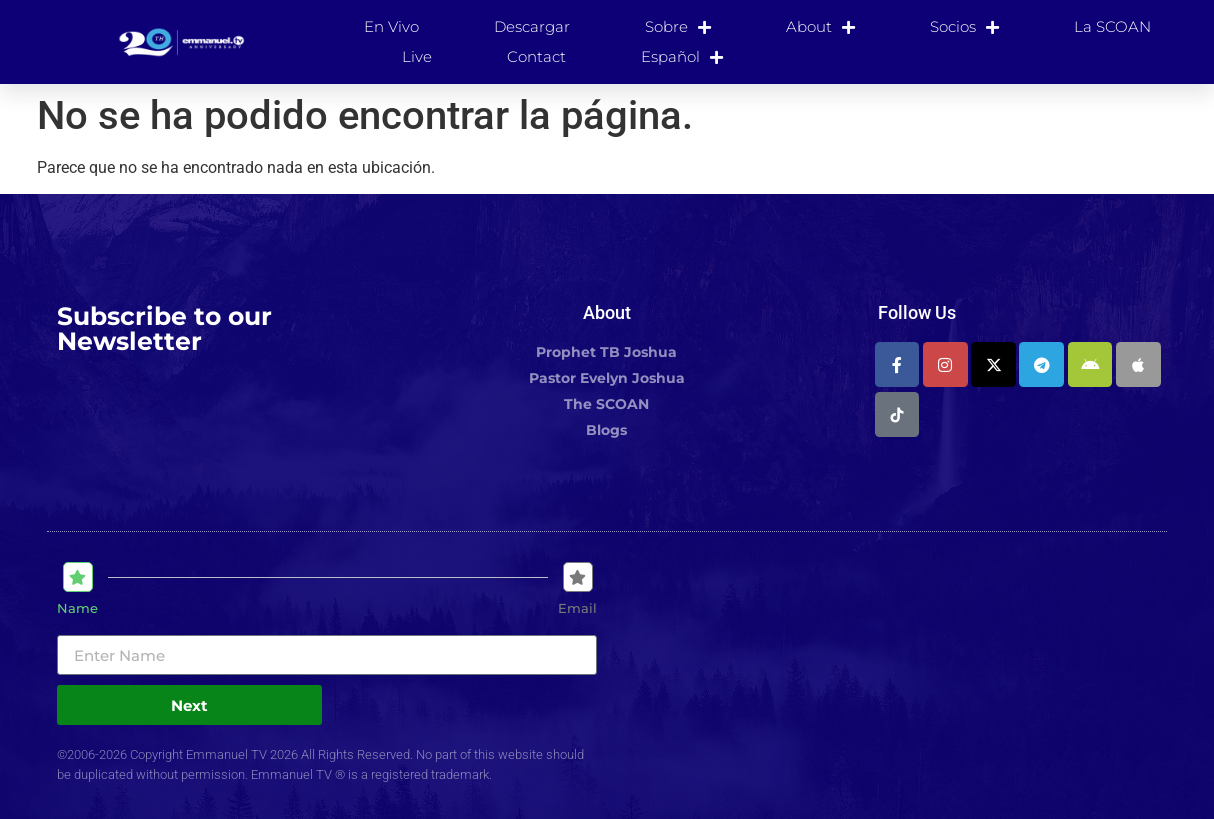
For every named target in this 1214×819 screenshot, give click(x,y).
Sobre (678, 27)
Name (77, 608)
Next (189, 705)
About (820, 27)
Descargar (532, 26)
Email (577, 608)
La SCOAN (1112, 26)
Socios (964, 27)
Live (417, 56)
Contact (536, 56)
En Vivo (391, 26)
